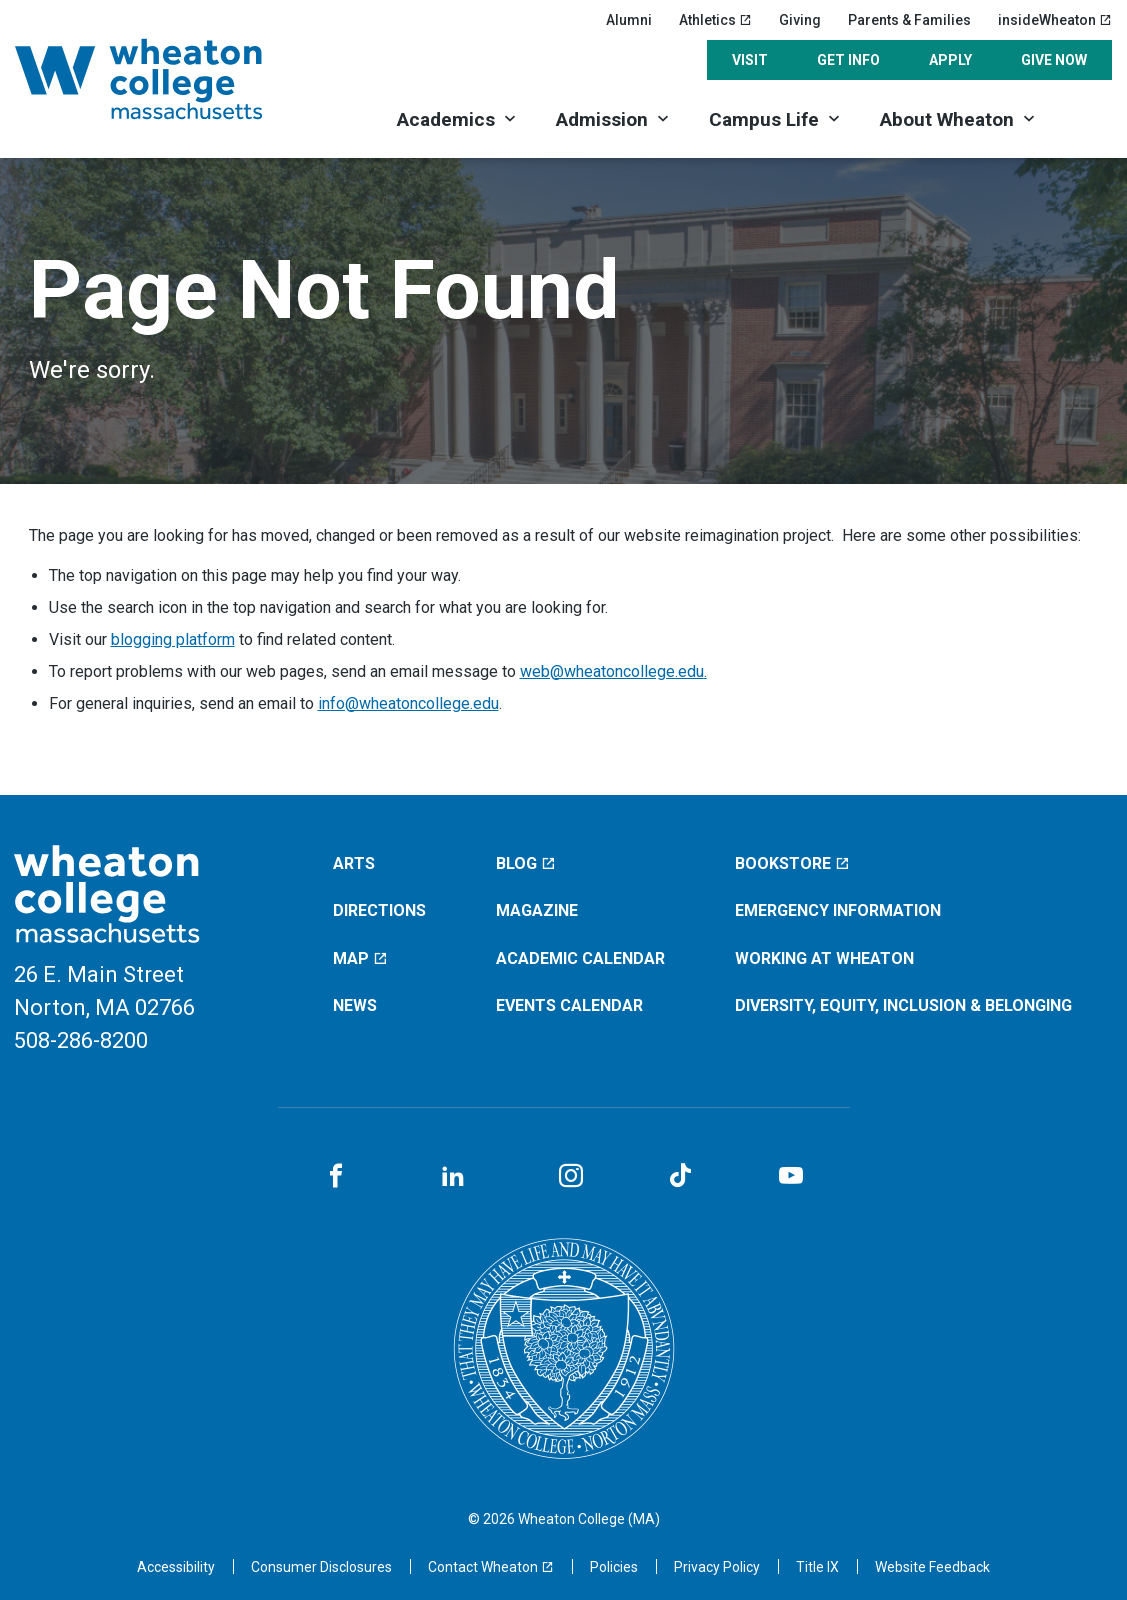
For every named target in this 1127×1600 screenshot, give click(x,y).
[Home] (165, 79)
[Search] (1084, 117)
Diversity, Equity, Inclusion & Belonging (903, 1005)
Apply (950, 60)
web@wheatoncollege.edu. (613, 671)
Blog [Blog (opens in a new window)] (526, 863)
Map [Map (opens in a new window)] (360, 958)
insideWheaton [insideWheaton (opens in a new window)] (1055, 20)
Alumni (629, 20)
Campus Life (764, 119)
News (355, 1005)
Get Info (848, 60)
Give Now (1054, 60)
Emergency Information (838, 910)
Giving (800, 20)
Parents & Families (909, 20)
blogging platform (173, 639)
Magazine (537, 910)
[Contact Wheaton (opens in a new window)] (491, 1567)
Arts (354, 863)
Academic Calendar (580, 958)
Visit (750, 60)
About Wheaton (947, 119)
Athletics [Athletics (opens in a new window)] (715, 20)
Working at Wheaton (824, 958)
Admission (602, 119)
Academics (446, 119)
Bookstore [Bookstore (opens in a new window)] (792, 863)
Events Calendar (569, 1005)
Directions (379, 910)
